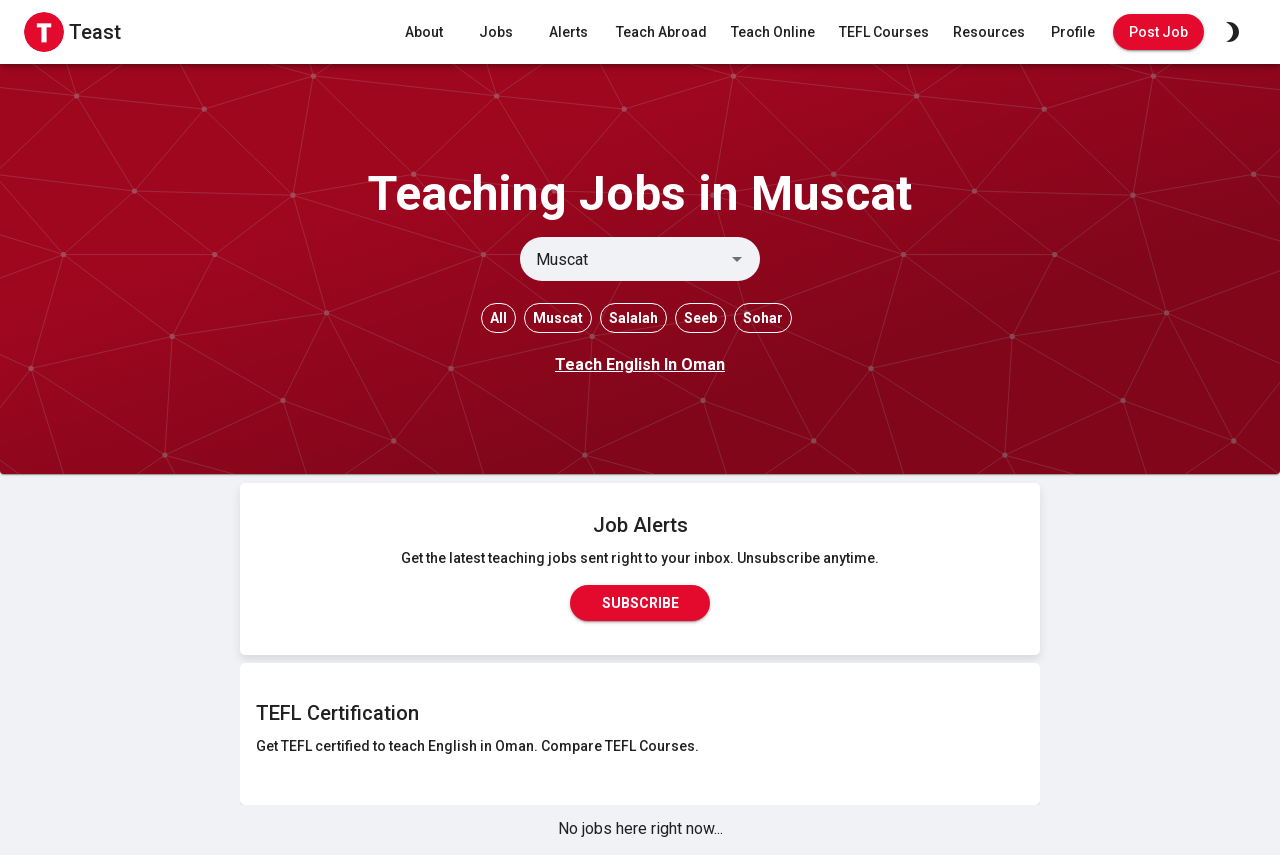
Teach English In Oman (640, 364)
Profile (1073, 32)
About (424, 32)
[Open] (737, 259)
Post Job (1158, 32)
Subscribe (640, 603)
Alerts (568, 32)
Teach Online (773, 32)
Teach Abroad (661, 32)
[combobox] (623, 259)
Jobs (496, 32)
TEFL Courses (884, 32)
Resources (989, 32)
